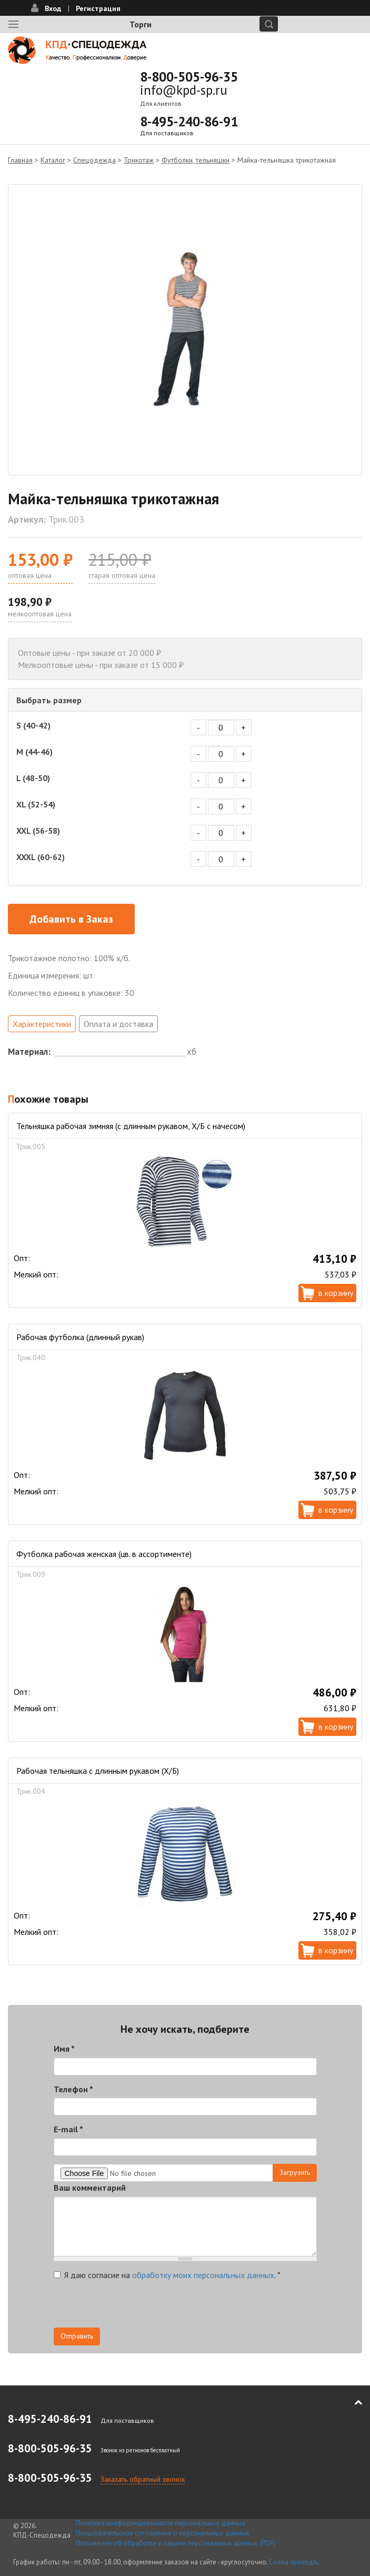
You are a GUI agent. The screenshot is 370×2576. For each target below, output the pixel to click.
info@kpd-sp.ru (183, 90)
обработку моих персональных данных (203, 2275)
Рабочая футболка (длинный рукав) (80, 1337)
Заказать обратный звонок (143, 2479)
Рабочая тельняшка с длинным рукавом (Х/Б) (97, 1770)
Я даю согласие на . (167, 2275)
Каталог (53, 160)
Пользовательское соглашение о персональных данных (162, 2533)
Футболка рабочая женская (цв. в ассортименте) (104, 1554)
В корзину (335, 1292)
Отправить (77, 2336)
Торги (140, 24)
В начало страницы (351, 2402)
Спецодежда (94, 160)
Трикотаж (139, 160)
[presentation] (134, 2307)
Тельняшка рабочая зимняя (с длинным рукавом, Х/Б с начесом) (130, 1126)
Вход (53, 8)
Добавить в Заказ (71, 919)
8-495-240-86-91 (189, 121)
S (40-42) (33, 725)
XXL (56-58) (38, 830)
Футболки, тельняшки (195, 160)
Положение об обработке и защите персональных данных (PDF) (175, 2543)
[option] (185, 330)
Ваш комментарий (90, 2187)
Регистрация (98, 8)
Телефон (73, 2089)
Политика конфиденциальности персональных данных (160, 2523)
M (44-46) (34, 751)
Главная (20, 160)
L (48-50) (33, 778)
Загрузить (294, 2172)
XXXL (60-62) (40, 857)
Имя (64, 2048)
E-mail (68, 2129)
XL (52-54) (35, 804)
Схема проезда (293, 2562)
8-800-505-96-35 (189, 76)
